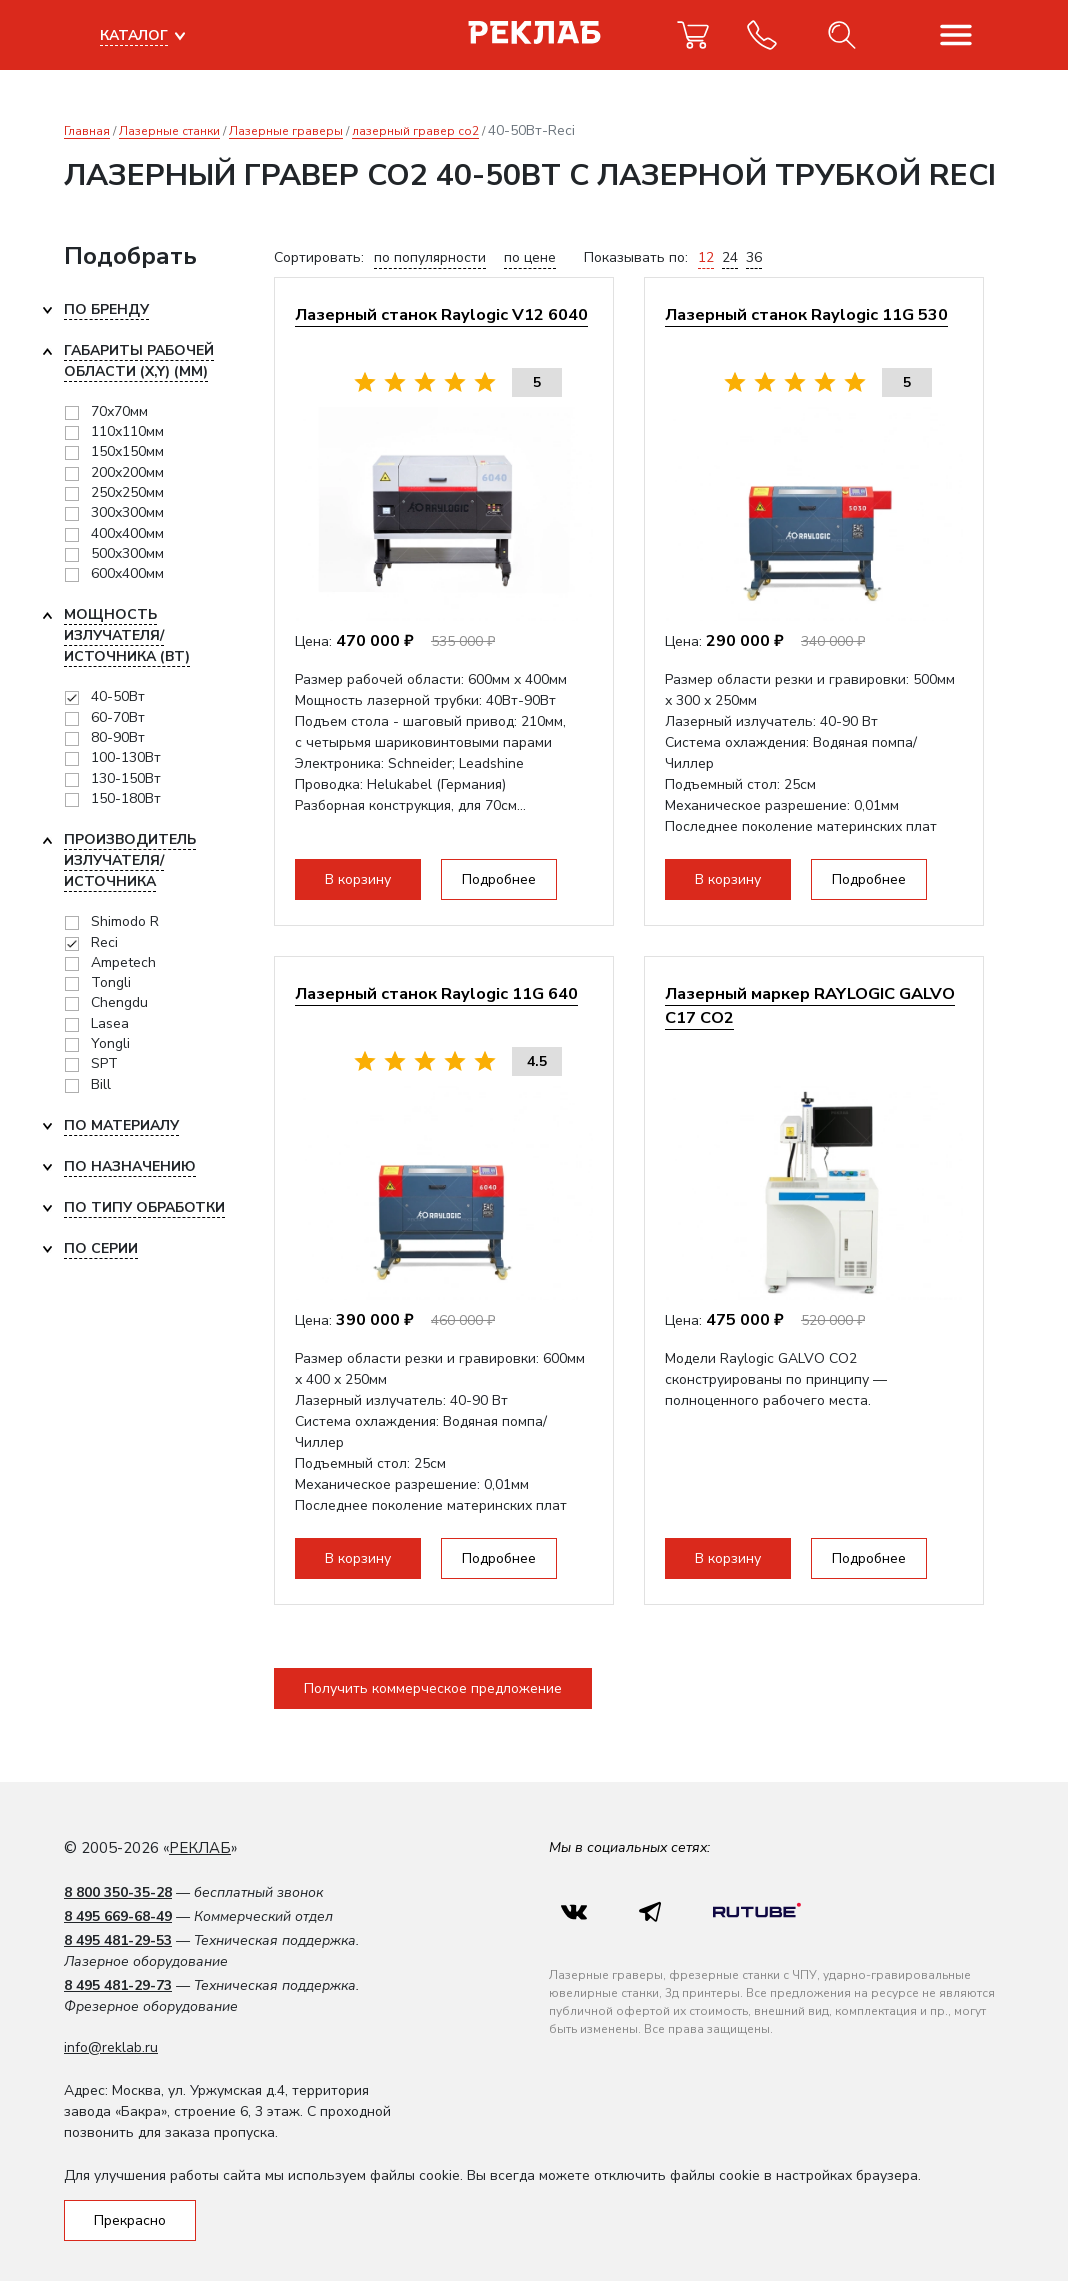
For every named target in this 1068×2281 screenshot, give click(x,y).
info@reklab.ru (111, 2047)
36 (754, 257)
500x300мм (127, 553)
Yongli (110, 1043)
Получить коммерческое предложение (433, 1688)
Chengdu (119, 1002)
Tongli (111, 982)
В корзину (358, 879)
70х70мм (119, 411)
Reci (104, 942)
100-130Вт (126, 757)
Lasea (110, 1023)
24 (730, 257)
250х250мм (127, 492)
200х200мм (127, 472)
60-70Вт (118, 717)
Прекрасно (130, 2220)
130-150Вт (126, 778)
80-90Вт (118, 737)
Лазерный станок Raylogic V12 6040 (441, 314)
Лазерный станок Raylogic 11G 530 (806, 314)
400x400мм (127, 533)
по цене (530, 257)
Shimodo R (125, 921)
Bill (101, 1084)
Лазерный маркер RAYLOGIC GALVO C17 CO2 (810, 1005)
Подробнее (499, 879)
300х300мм (127, 512)
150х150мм (127, 451)
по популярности (430, 257)
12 (706, 257)
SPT (104, 1063)
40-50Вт (118, 696)
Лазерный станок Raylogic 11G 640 (436, 993)
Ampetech (123, 962)
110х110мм (127, 431)
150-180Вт (126, 798)
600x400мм (127, 573)
